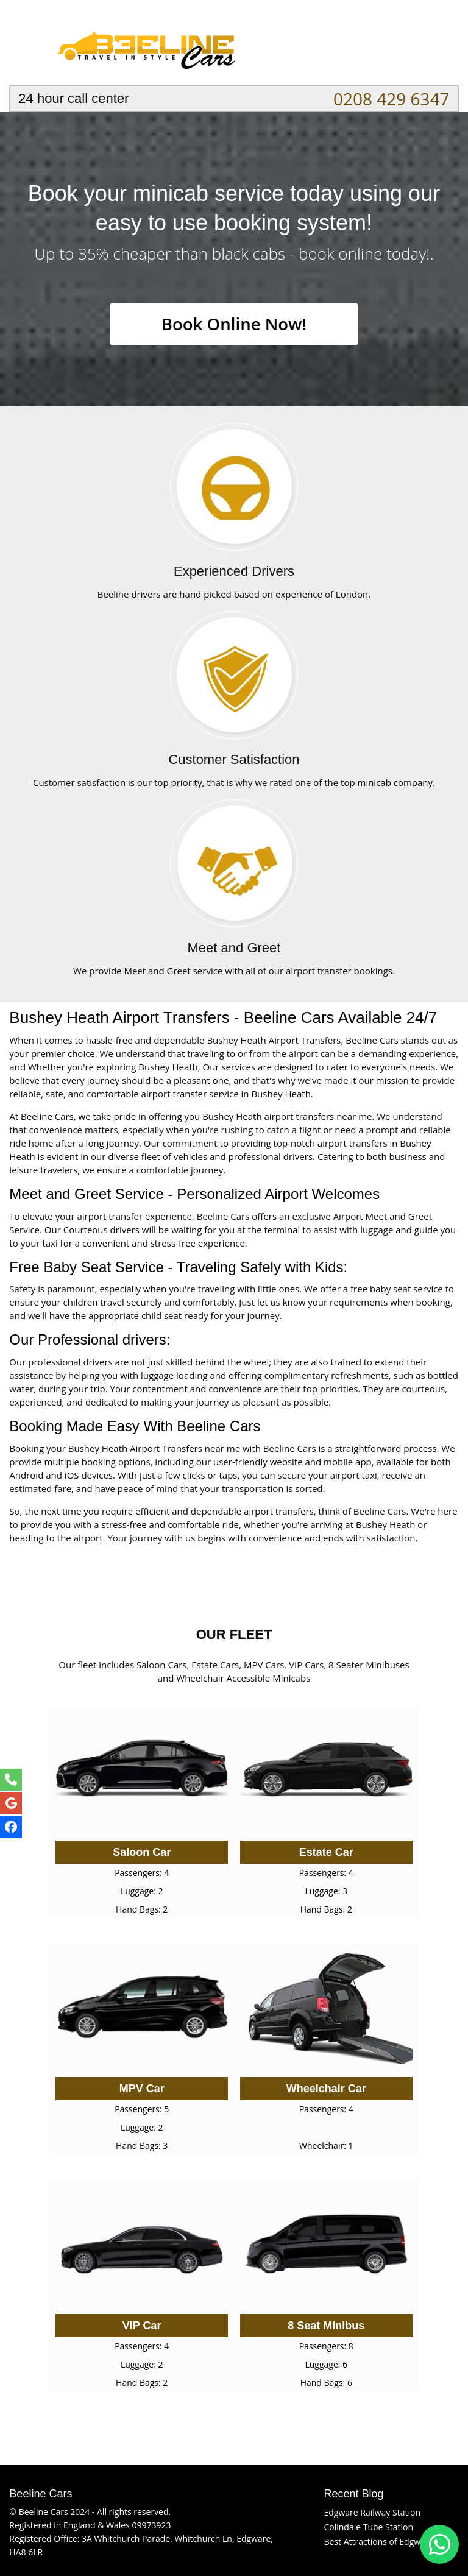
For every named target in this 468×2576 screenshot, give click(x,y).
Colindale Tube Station (368, 2527)
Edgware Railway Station (372, 2512)
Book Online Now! (234, 324)
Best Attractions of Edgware (378, 2541)
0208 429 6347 (391, 98)
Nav (438, 46)
